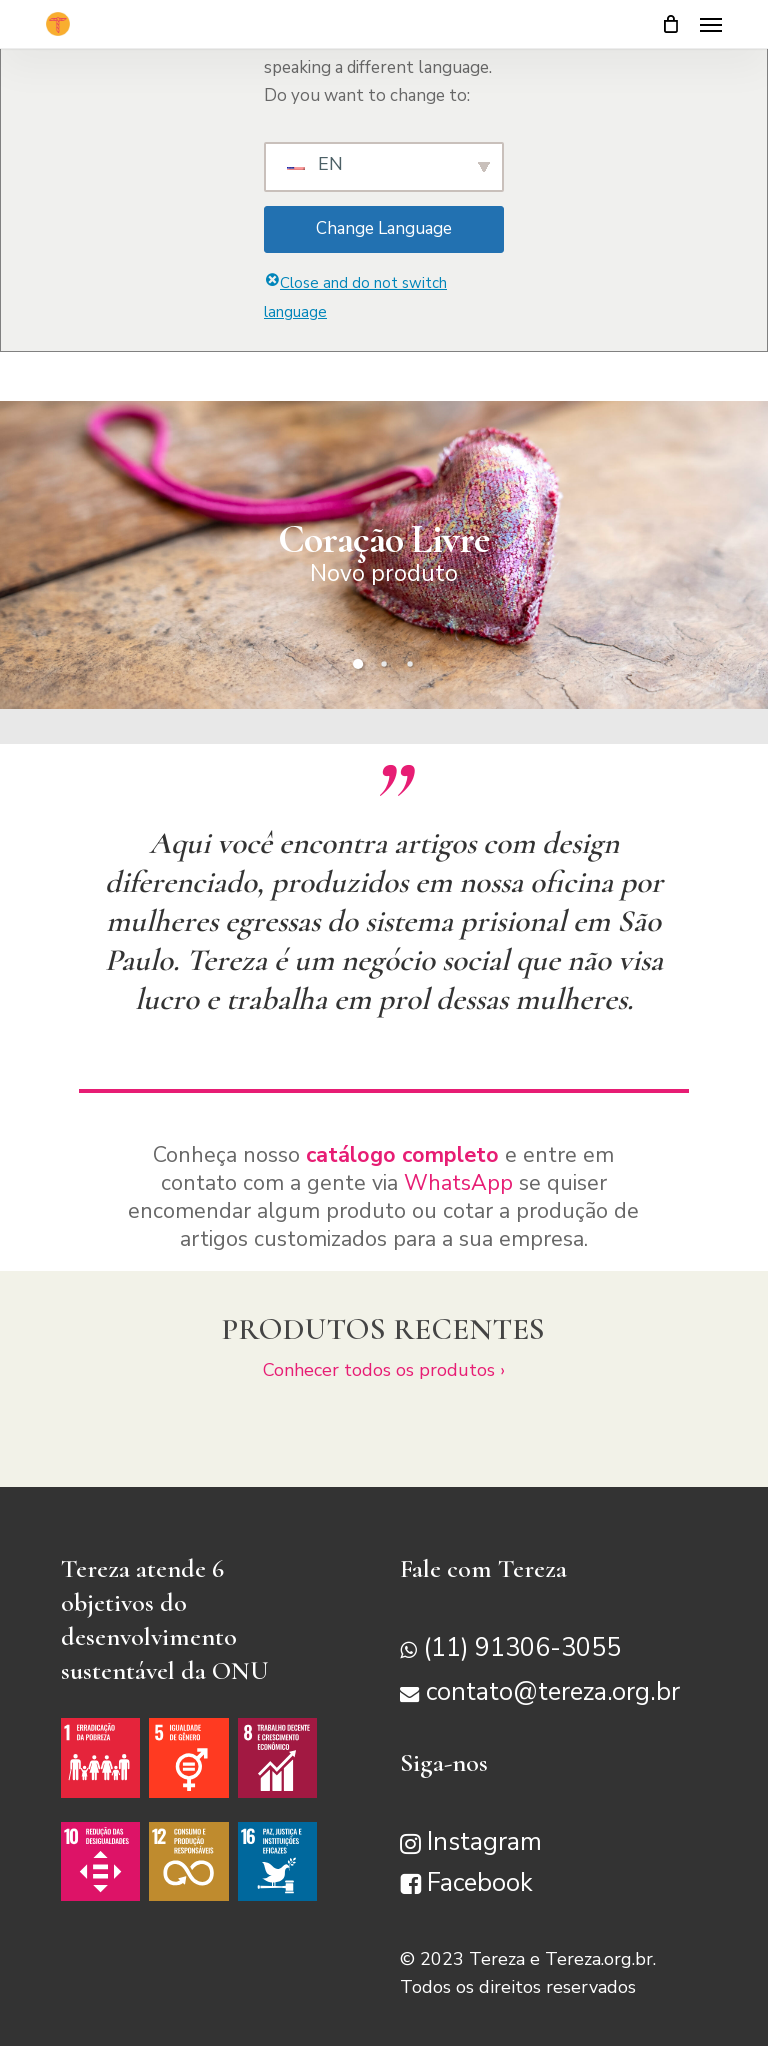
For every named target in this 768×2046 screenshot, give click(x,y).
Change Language (384, 228)
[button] (711, 24)
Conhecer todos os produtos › (384, 1370)
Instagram (484, 1842)
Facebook (480, 1883)
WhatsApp (458, 1183)
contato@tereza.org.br (553, 1693)
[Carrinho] (671, 24)
